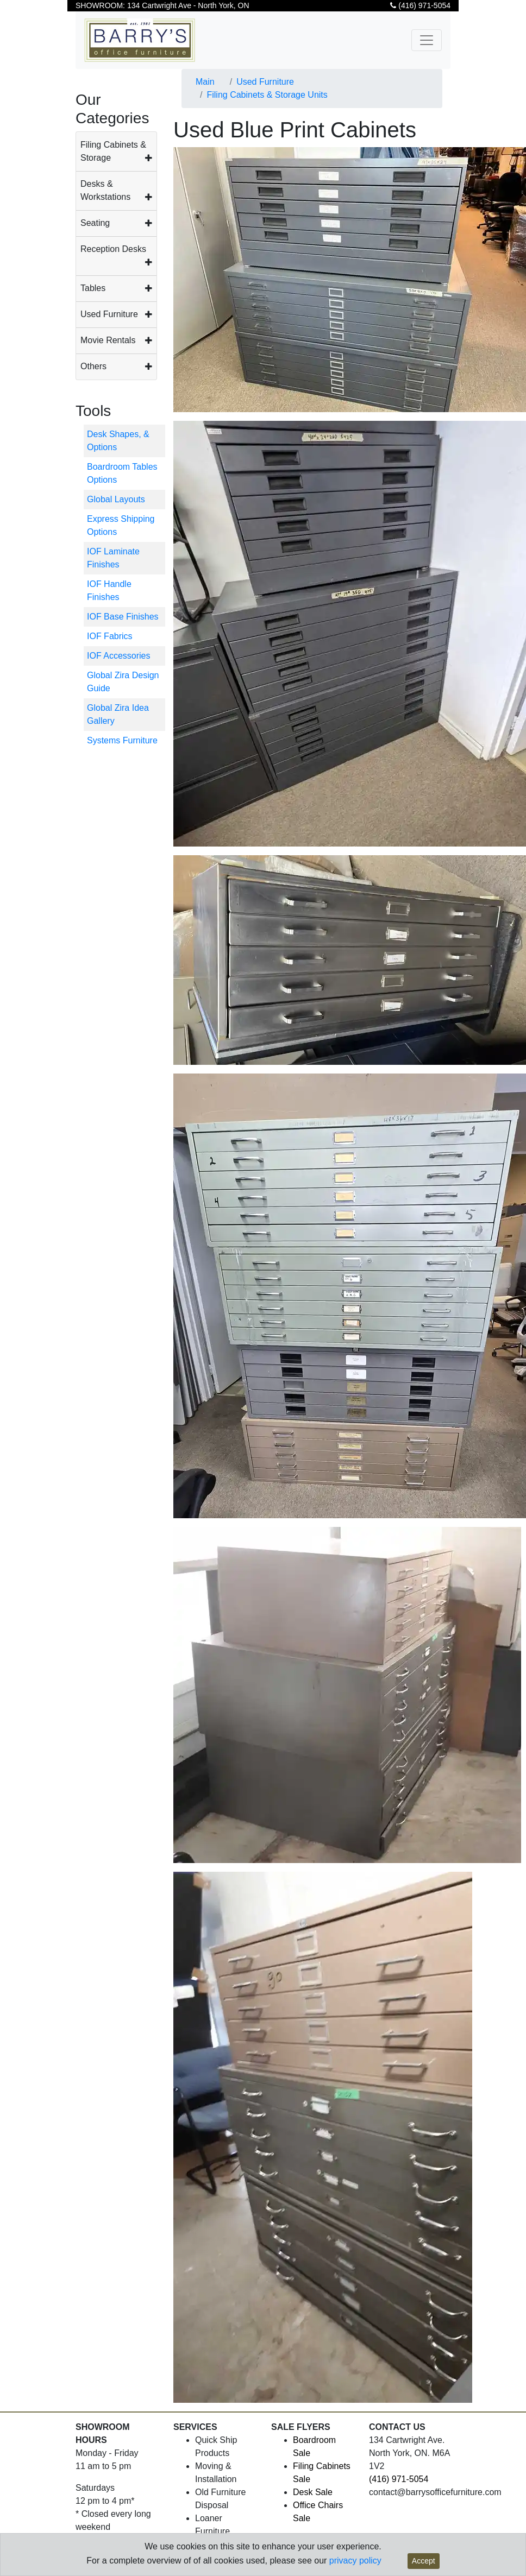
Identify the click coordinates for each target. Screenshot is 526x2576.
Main (205, 81)
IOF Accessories (118, 655)
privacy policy (355, 2560)
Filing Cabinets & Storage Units (266, 94)
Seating (95, 223)
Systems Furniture (122, 740)
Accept (423, 2560)
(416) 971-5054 (420, 5)
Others (93, 366)
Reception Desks (113, 249)
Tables (92, 288)
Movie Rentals (107, 340)
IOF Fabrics (110, 636)
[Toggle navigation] (426, 40)
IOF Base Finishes (123, 616)
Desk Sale (313, 2492)
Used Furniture (109, 314)
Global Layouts (116, 499)
